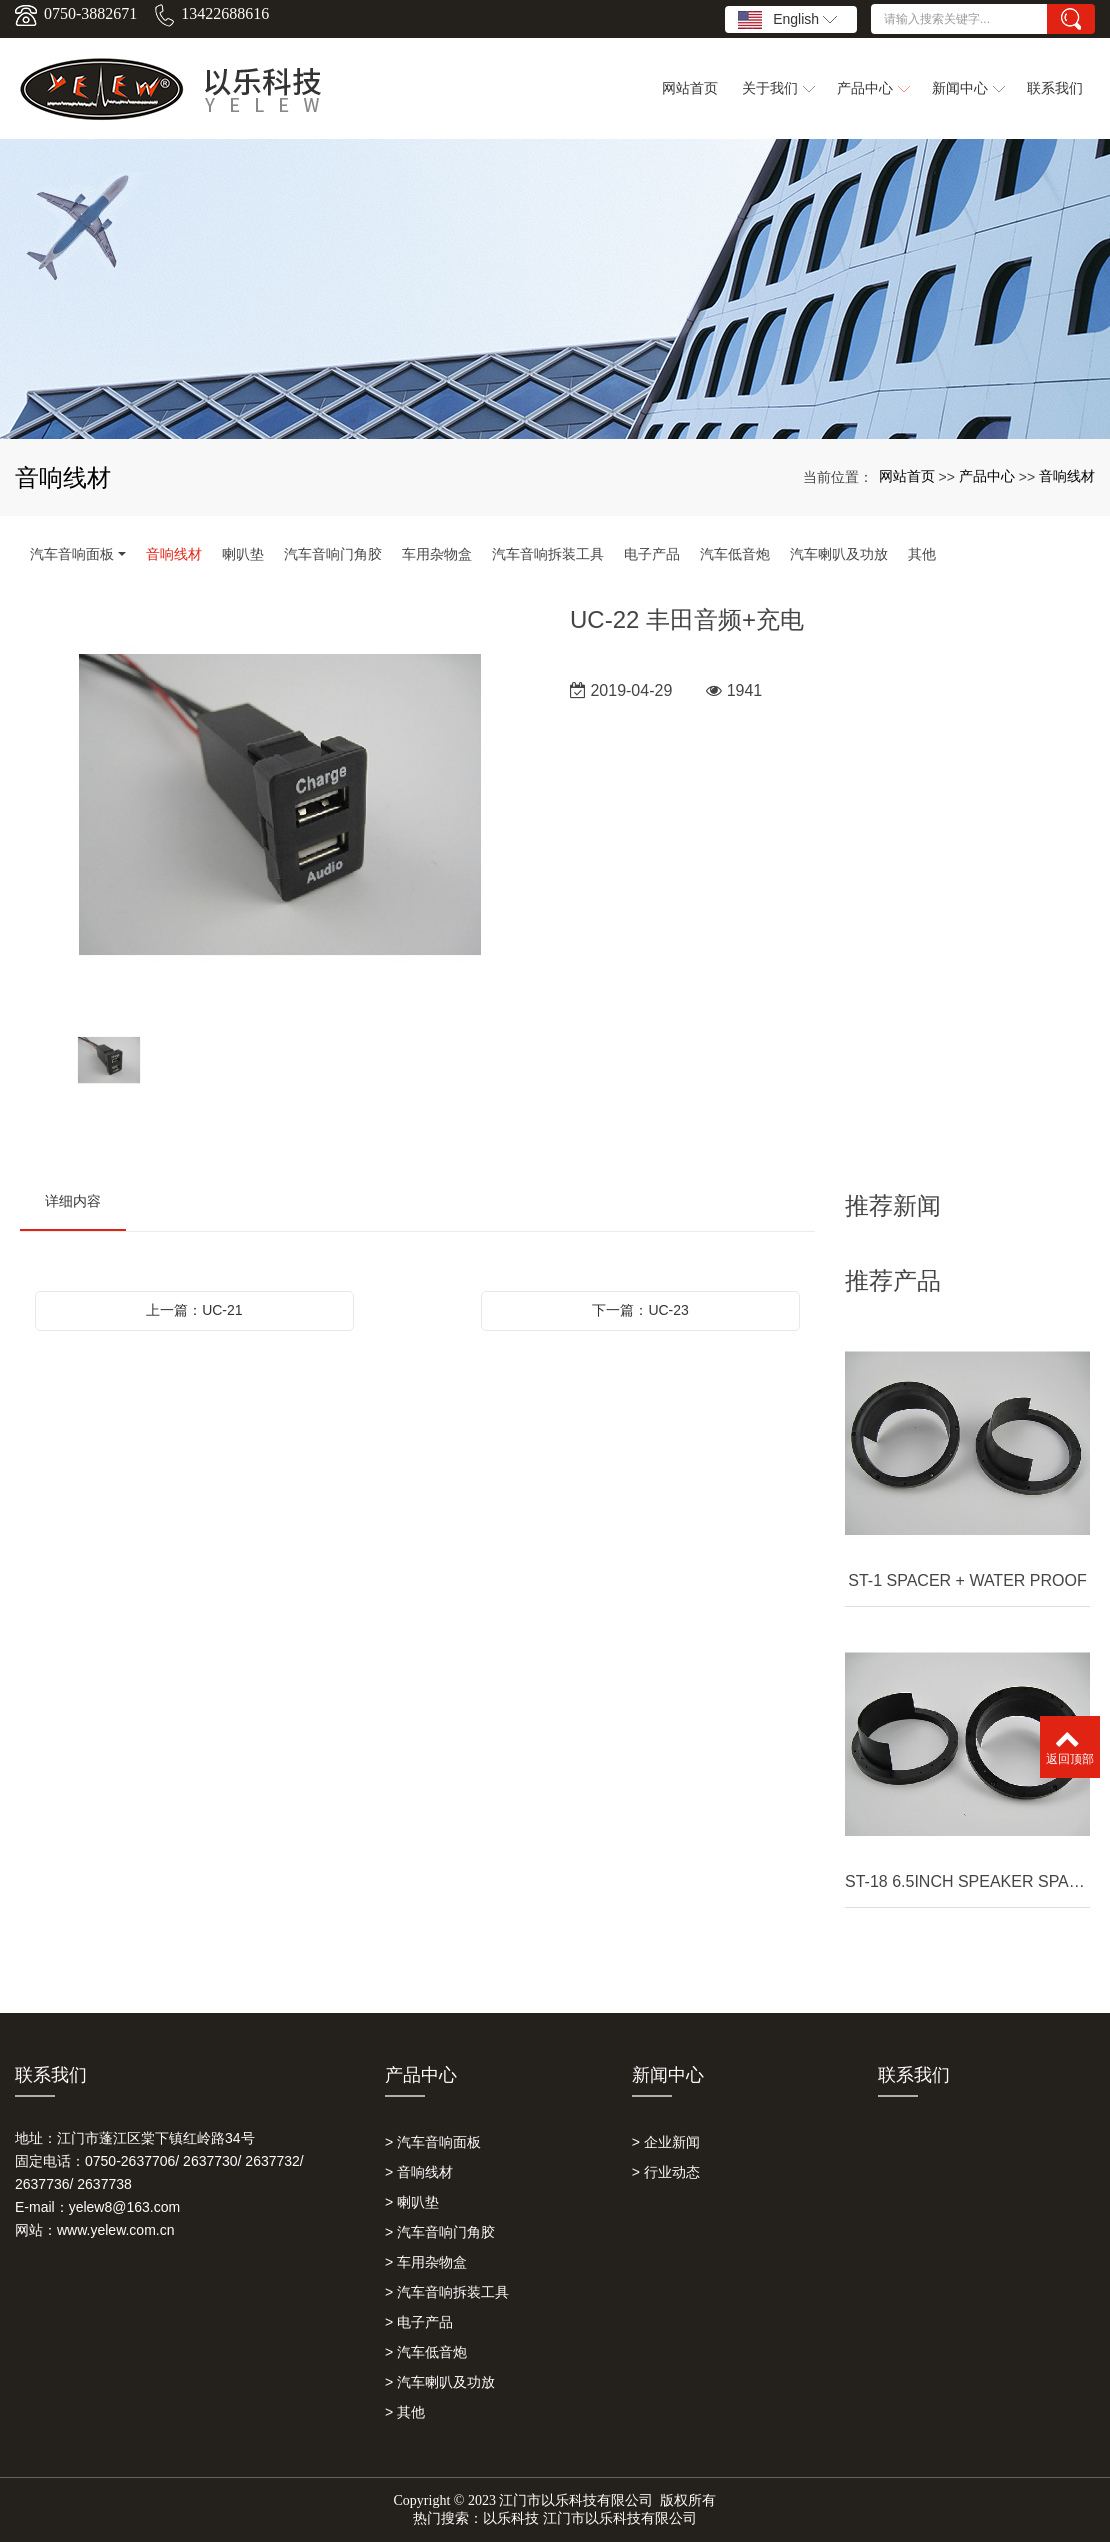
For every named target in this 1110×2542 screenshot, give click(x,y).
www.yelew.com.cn (115, 2230)
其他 (922, 554)
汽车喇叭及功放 (839, 554)
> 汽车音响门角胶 (440, 2232)
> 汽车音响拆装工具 (447, 2292)
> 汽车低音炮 (426, 2352)
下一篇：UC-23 (640, 1310)
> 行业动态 (666, 2172)
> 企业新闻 (666, 2142)
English (787, 20)
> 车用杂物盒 (426, 2262)
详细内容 (73, 1201)
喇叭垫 (243, 554)
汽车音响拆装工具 (548, 554)
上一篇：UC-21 (194, 1310)
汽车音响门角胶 (333, 554)
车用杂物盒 (437, 554)
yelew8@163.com (125, 2207)
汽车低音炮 (735, 554)
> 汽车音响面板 (433, 2142)
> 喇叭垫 (412, 2202)
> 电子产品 (419, 2322)
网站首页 (907, 476)
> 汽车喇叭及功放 (440, 2382)
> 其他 (405, 2412)
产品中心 (987, 476)
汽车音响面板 (72, 554)
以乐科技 (511, 2518)
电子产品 (652, 554)
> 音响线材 (419, 2172)
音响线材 (1067, 476)
